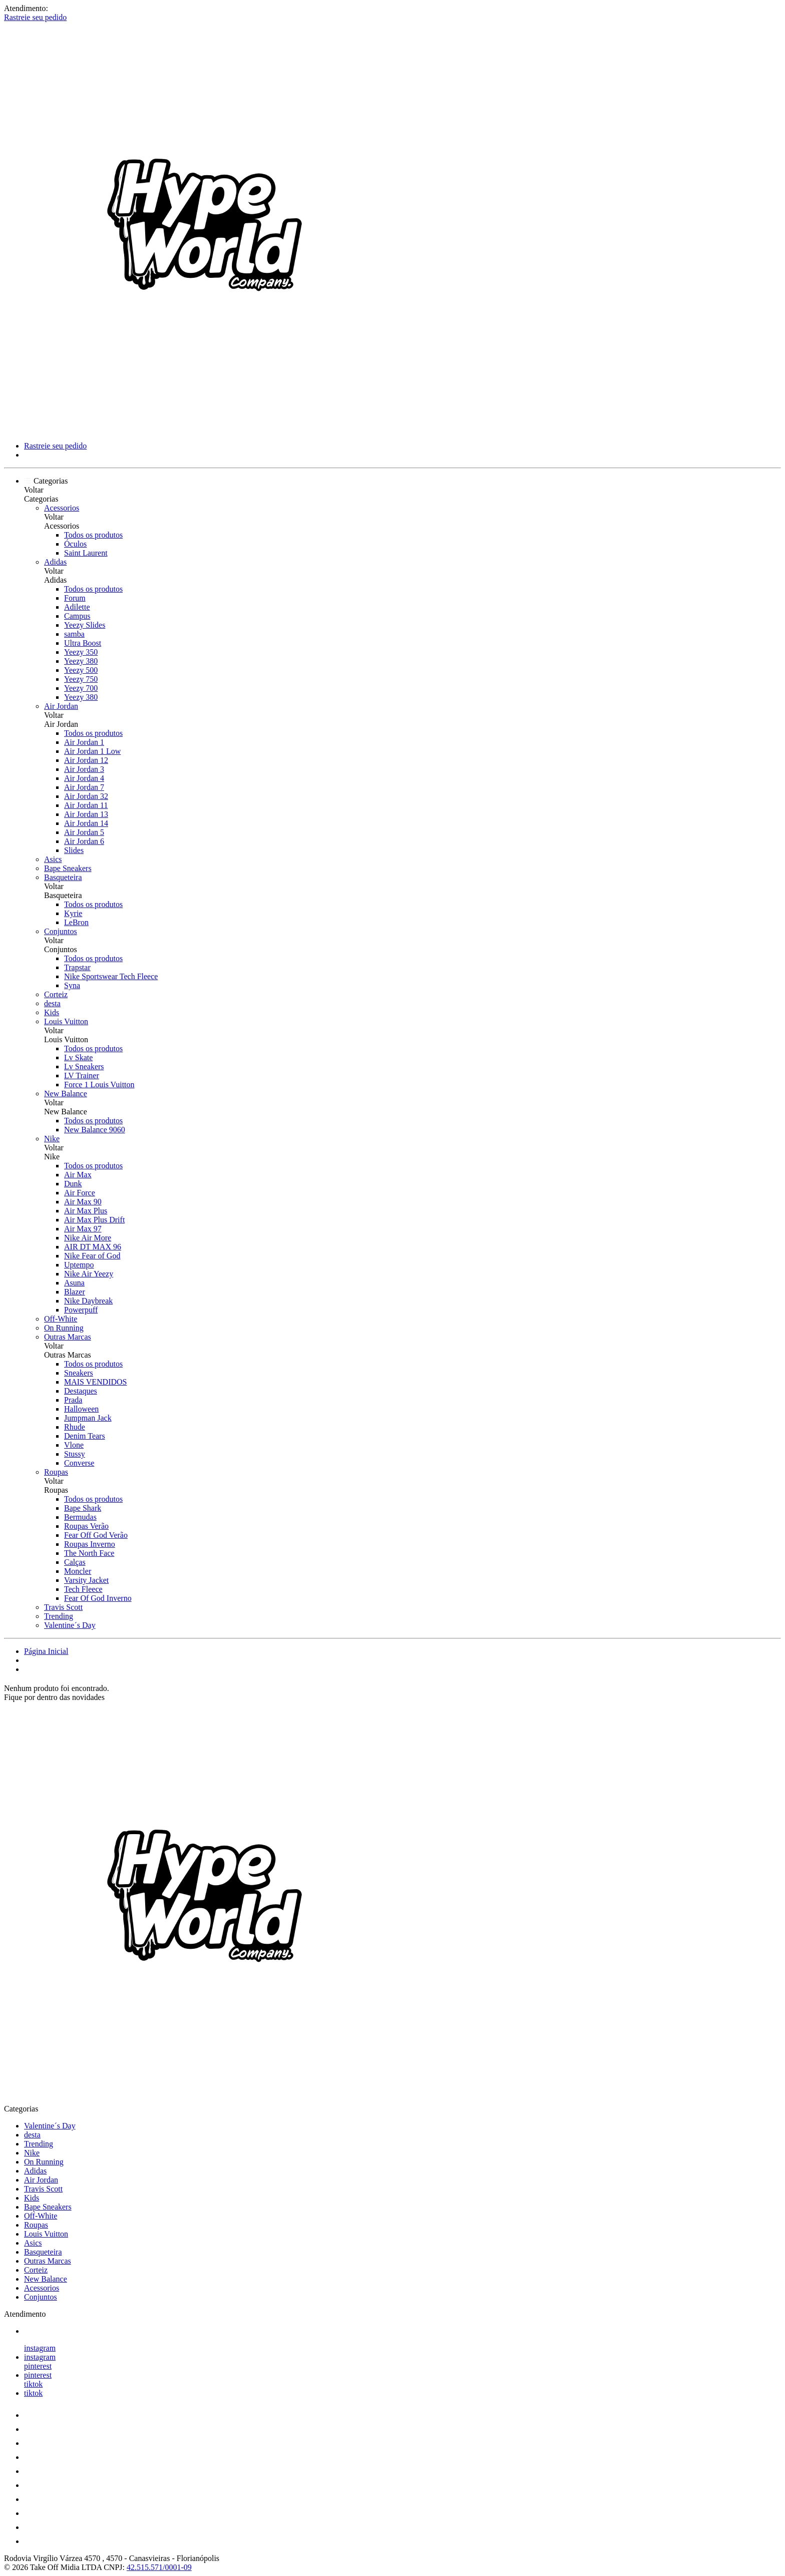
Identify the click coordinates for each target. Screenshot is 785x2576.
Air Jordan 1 (84, 742)
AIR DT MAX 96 (92, 1246)
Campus (77, 616)
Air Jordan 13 (86, 814)
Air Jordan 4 (84, 778)
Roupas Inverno (89, 1544)
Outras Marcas (67, 1337)
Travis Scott (63, 1607)
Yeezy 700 (81, 688)
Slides (74, 850)
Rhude (74, 1427)
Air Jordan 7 (84, 787)
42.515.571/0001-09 (159, 2567)
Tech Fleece (83, 1589)
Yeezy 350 (81, 652)
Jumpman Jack (88, 1418)
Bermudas (80, 1517)
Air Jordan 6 (84, 841)
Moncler (77, 1571)
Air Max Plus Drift (94, 1219)
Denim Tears (84, 1436)
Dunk (73, 1183)
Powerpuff (81, 1310)
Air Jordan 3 (84, 769)
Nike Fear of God (92, 1255)
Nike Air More (87, 1237)
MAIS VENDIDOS (95, 1382)
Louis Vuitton (66, 1021)
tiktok (33, 2384)
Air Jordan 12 (86, 760)
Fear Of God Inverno (98, 1598)
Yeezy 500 (81, 670)
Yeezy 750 (81, 679)
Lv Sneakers (84, 1066)
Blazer (74, 1291)
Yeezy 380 (81, 661)
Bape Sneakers (68, 868)
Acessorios (61, 508)
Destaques (80, 1391)
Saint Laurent (86, 553)
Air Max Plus (85, 1210)
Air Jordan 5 (84, 832)
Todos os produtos (93, 535)
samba (74, 634)
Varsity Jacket (86, 1580)
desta (52, 1003)
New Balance (65, 1093)
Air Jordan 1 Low (92, 751)
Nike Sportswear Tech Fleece (111, 976)
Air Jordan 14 (86, 823)
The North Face (89, 1553)
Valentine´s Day (70, 1625)
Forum (75, 598)
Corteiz (56, 994)
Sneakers (78, 1373)
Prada (73, 1400)
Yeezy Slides (84, 625)
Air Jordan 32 (86, 796)
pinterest (38, 2366)
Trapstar (77, 967)
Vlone (74, 1445)
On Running (64, 1328)
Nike (52, 1138)
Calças (75, 1562)
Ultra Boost (82, 643)
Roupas (56, 1472)
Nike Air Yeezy (88, 1273)
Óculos (75, 544)
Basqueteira (63, 877)
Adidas (55, 562)
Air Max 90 (83, 1201)
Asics (53, 859)
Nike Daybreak (88, 1301)
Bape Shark (82, 1508)
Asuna (74, 1282)
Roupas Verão (86, 1526)
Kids (51, 1012)
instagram (40, 2348)
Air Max (78, 1174)
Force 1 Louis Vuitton (99, 1084)
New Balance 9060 (94, 1129)
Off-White (60, 1319)
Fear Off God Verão (96, 1535)
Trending (58, 1616)
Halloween (81, 1409)
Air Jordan (61, 706)
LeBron (76, 922)
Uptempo (79, 1264)
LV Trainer (81, 1075)
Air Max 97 (83, 1228)
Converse (79, 1463)
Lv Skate (78, 1057)
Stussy (74, 1454)
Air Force (79, 1192)
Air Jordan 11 (86, 805)
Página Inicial (46, 1651)
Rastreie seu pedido (35, 17)
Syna (72, 985)
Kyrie (73, 913)
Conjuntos (60, 931)
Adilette (77, 607)
